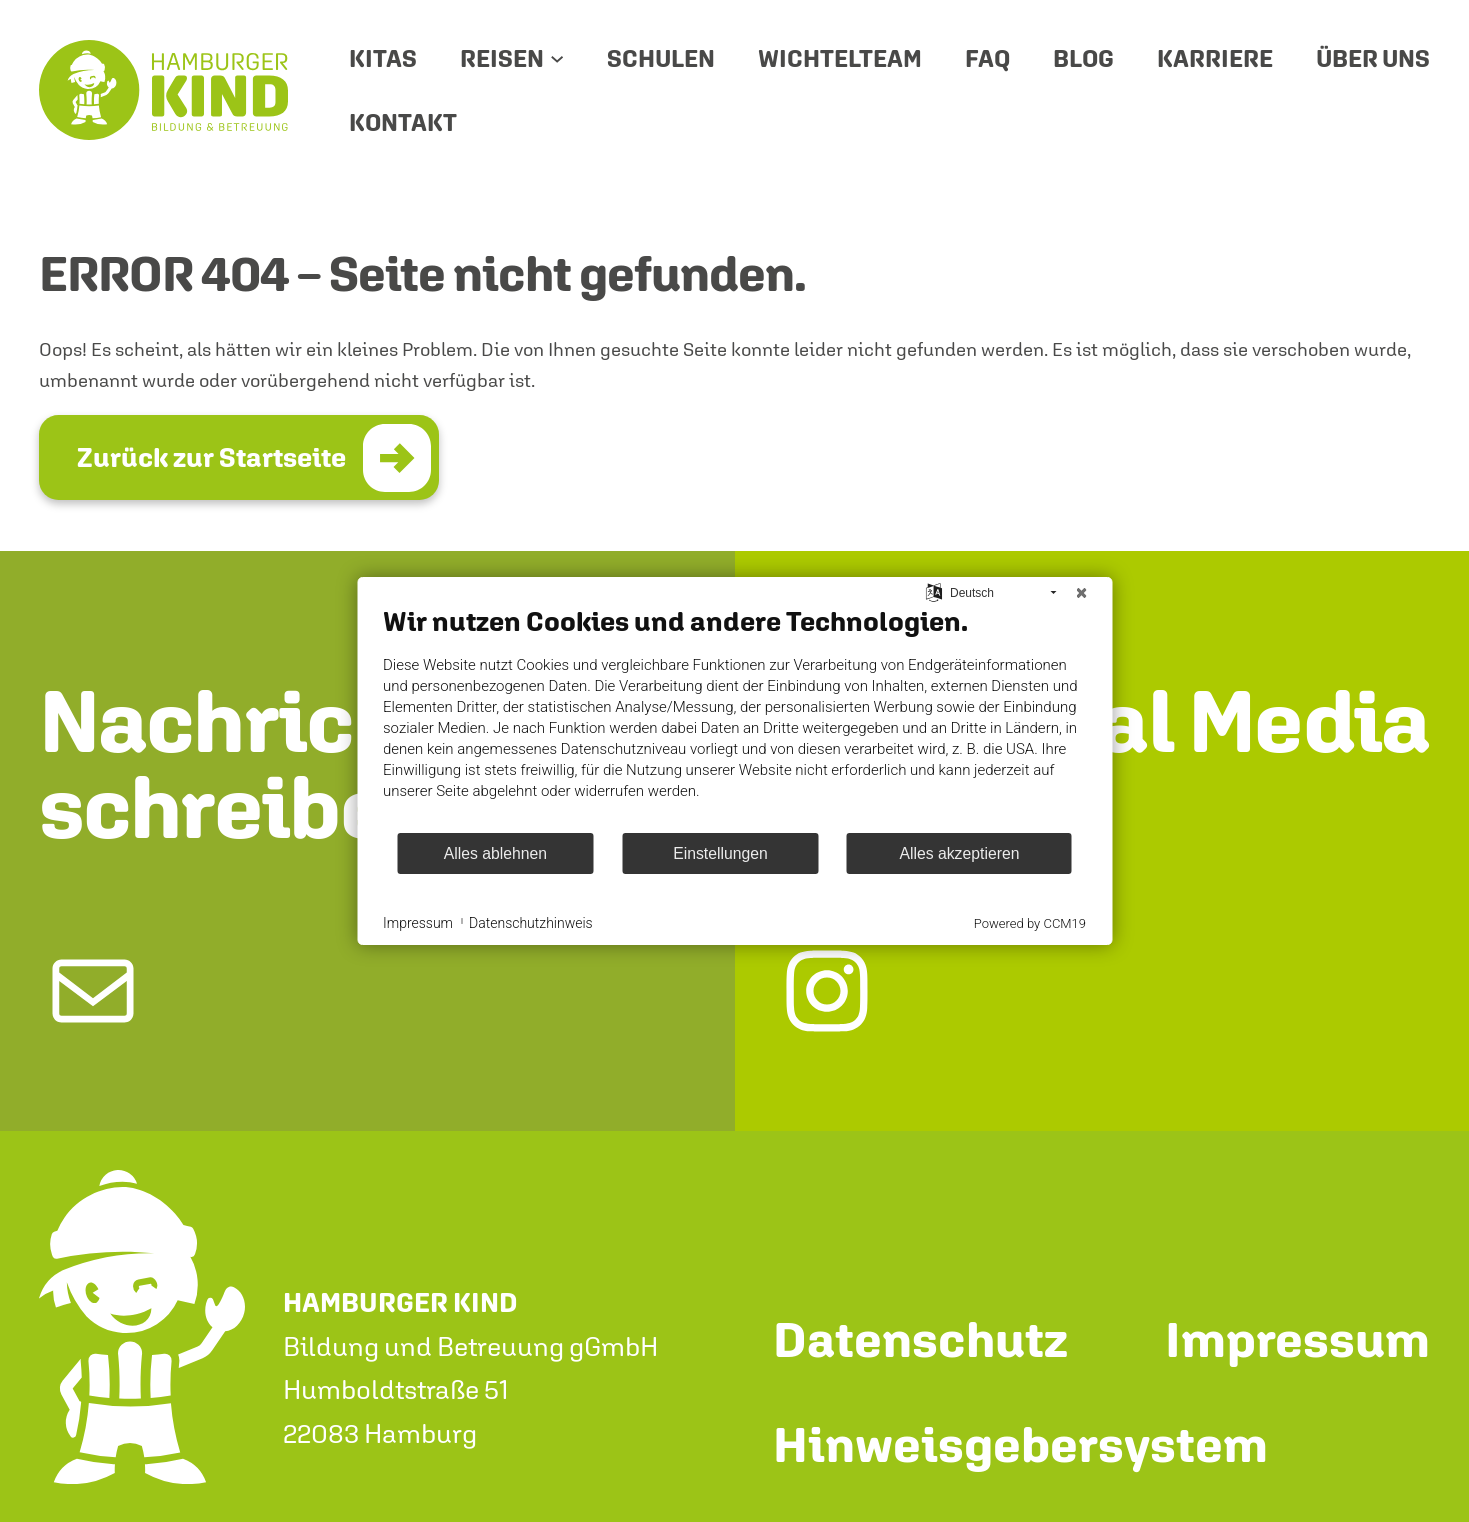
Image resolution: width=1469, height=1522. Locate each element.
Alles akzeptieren (959, 853)
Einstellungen (720, 853)
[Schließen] (1081, 593)
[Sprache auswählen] (934, 592)
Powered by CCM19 (1030, 923)
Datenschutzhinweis (531, 923)
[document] (734, 718)
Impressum (418, 923)
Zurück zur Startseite (211, 457)
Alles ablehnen (495, 853)
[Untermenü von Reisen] (557, 58)
